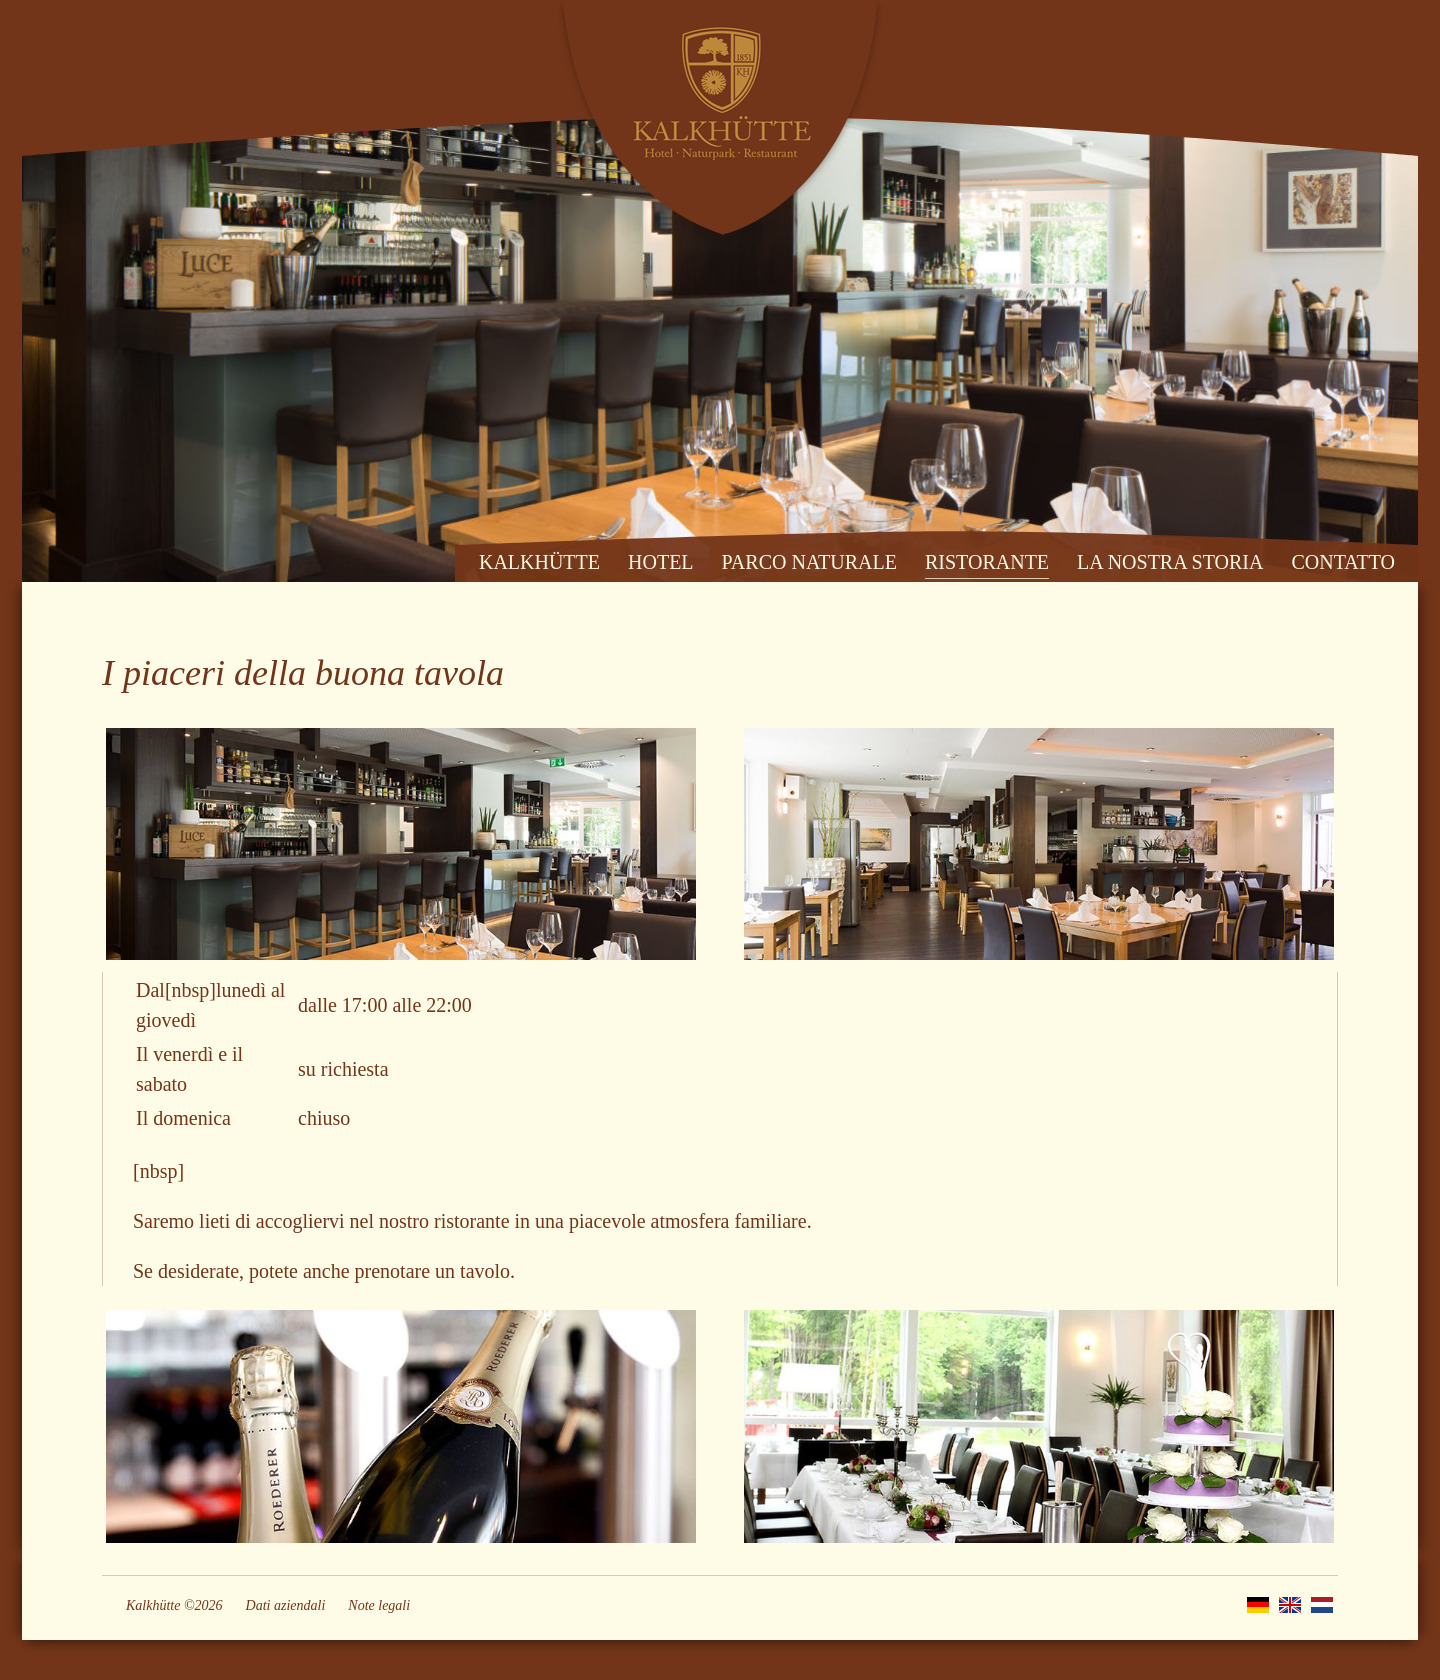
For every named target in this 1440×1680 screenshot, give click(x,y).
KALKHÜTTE (539, 562)
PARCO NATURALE (809, 562)
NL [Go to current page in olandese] (1322, 1605)
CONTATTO (1343, 562)
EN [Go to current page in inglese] (1290, 1605)
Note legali (379, 1605)
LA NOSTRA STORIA (1170, 562)
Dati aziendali (286, 1605)
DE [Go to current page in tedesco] (1258, 1605)
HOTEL (661, 562)
